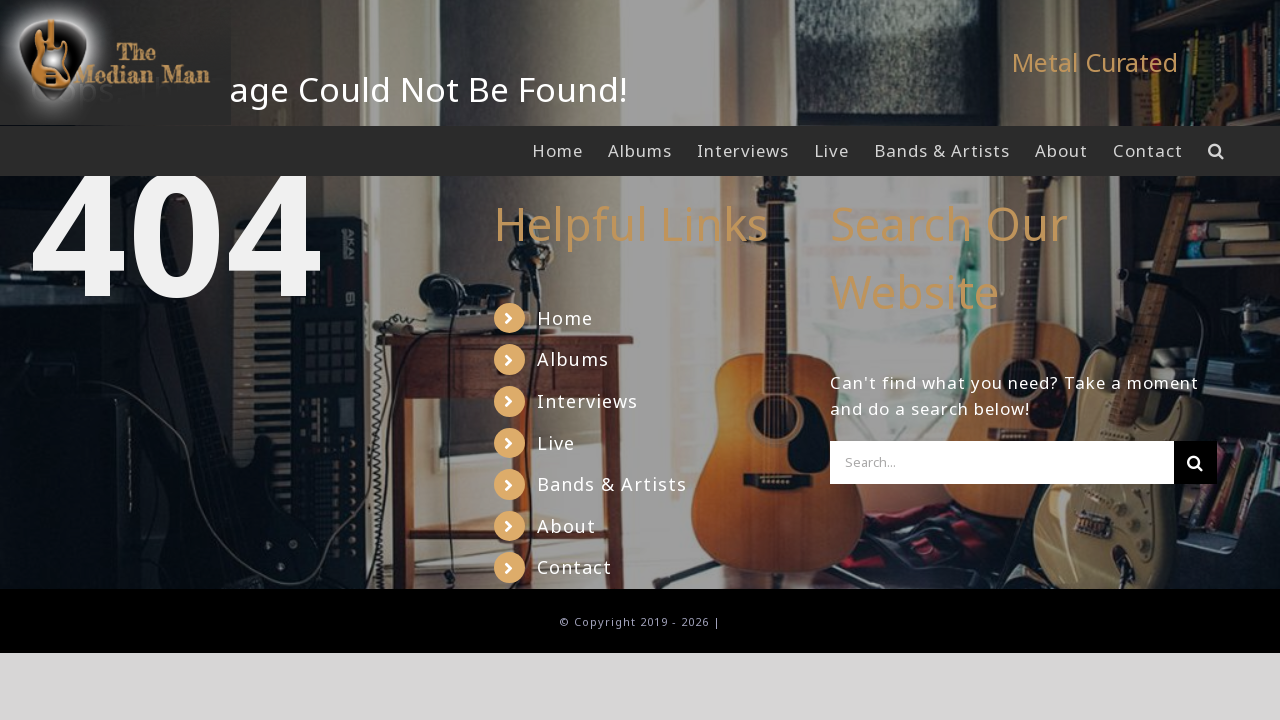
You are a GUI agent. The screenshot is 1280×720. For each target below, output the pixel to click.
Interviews (587, 401)
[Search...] (1002, 462)
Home (565, 318)
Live (556, 443)
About (566, 526)
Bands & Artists (612, 484)
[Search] (1195, 462)
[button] (1241, 151)
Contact (574, 567)
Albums (573, 359)
